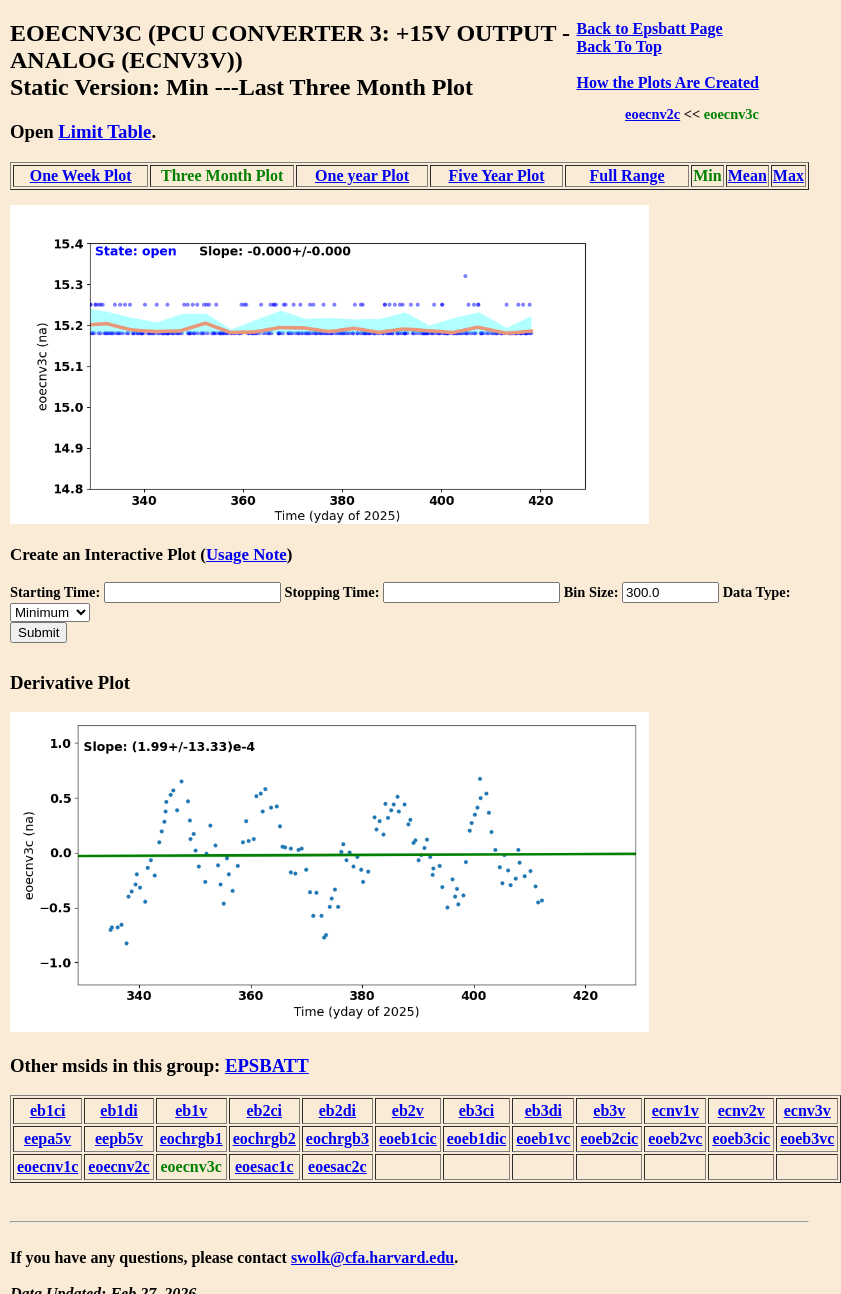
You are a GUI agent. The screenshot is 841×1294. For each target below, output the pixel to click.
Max (788, 175)
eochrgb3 (337, 1138)
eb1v (191, 1110)
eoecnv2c (652, 114)
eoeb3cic (741, 1138)
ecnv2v (741, 1110)
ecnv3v (807, 1110)
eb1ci (48, 1110)
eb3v (609, 1110)
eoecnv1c (47, 1166)
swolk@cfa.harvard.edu (372, 1257)
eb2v (408, 1110)
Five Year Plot (497, 175)
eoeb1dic (477, 1138)
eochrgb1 (191, 1138)
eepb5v (119, 1138)
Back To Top (618, 46)
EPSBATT (267, 1065)
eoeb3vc (807, 1138)
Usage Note (246, 554)
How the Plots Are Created (667, 82)
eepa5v (47, 1138)
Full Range (627, 175)
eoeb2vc (675, 1138)
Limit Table (104, 131)
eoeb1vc (543, 1138)
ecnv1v (675, 1110)
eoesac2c (337, 1166)
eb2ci (265, 1110)
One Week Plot (81, 175)
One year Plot (362, 175)
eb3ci (477, 1110)
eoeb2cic (609, 1138)
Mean (747, 175)
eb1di (118, 1110)
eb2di (337, 1110)
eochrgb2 (264, 1138)
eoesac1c (264, 1166)
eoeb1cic (408, 1138)
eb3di (543, 1110)
